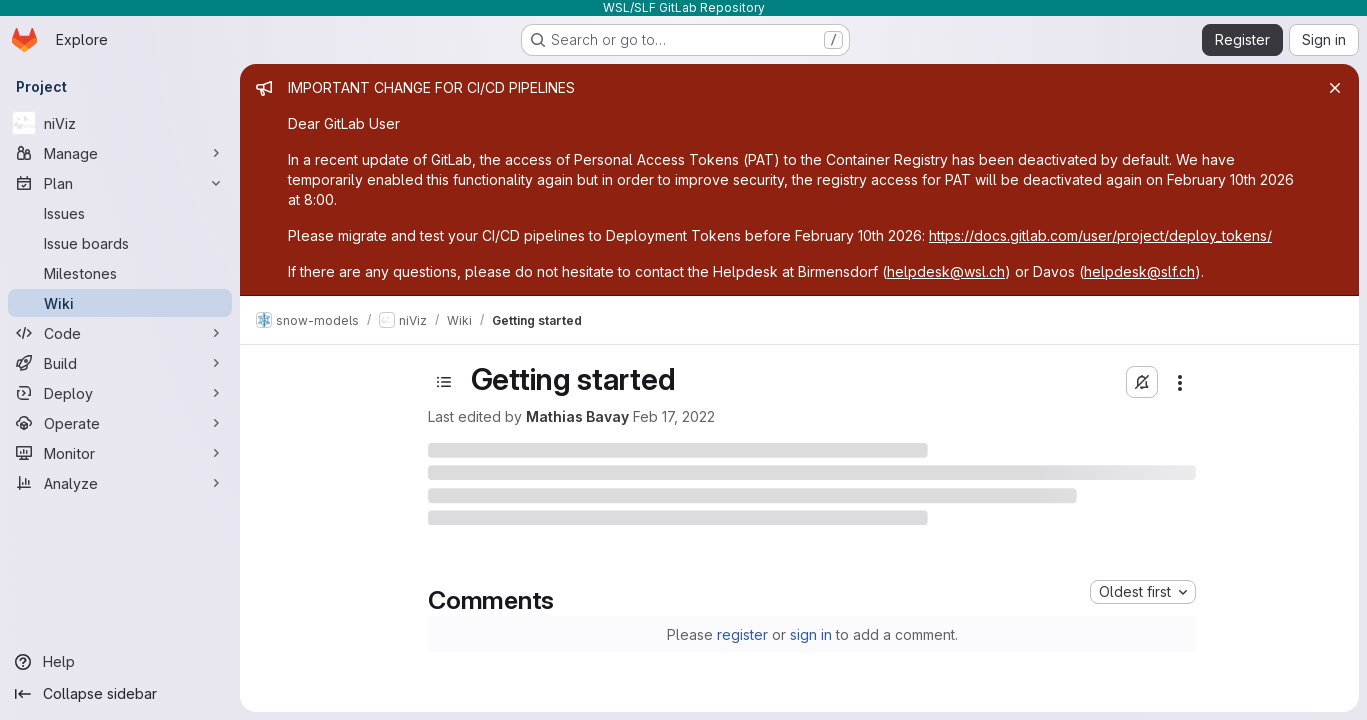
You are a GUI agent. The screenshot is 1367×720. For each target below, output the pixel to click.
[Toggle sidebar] (444, 382)
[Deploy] (120, 393)
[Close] (1335, 88)
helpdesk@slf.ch (1139, 271)
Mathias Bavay (577, 416)
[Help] (120, 662)
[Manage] (120, 153)
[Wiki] (120, 303)
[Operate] (120, 423)
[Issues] (120, 213)
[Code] (120, 333)
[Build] (120, 363)
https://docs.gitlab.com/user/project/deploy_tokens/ (1100, 235)
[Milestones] (120, 273)
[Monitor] (120, 453)
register (742, 634)
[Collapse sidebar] (120, 694)
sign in (811, 634)
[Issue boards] (120, 243)
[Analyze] (120, 483)
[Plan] (120, 183)
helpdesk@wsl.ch (946, 271)
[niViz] (120, 123)
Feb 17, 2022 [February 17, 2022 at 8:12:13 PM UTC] (674, 416)
